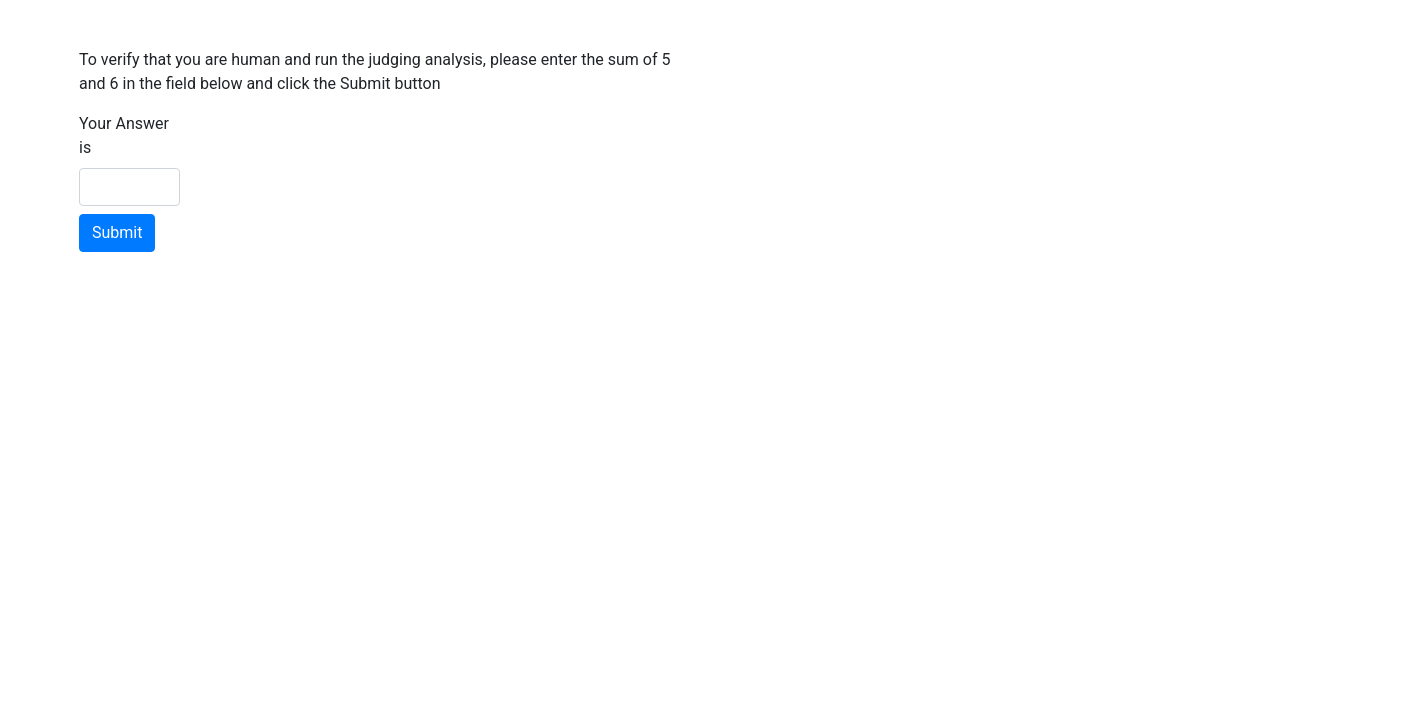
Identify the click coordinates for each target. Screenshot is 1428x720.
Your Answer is (124, 135)
